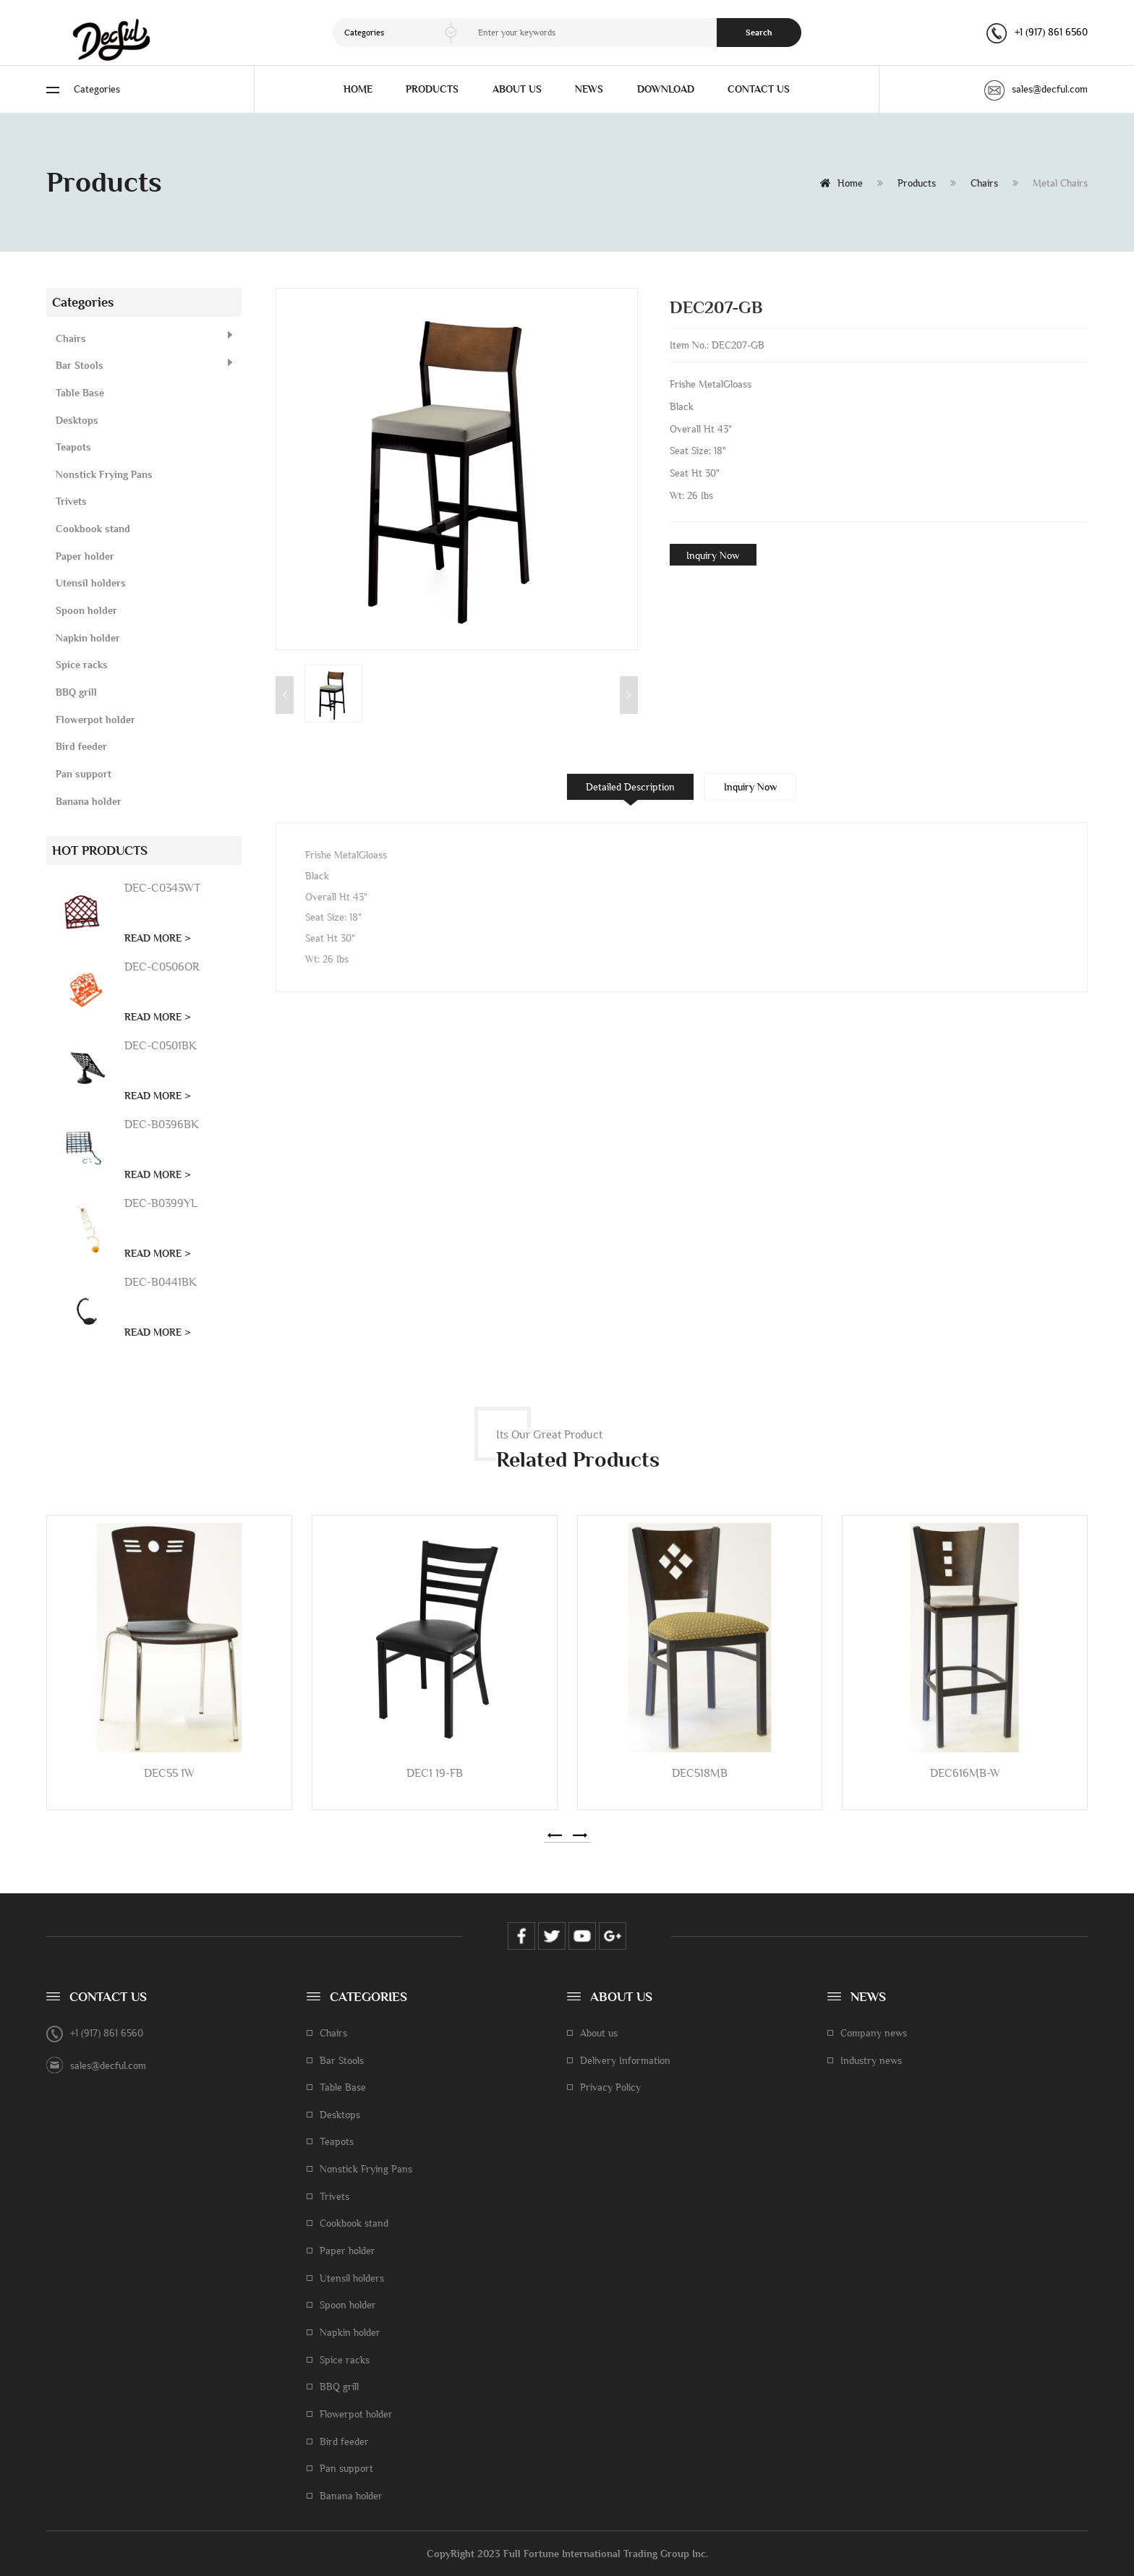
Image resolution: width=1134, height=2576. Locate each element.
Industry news (871, 2060)
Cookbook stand (93, 528)
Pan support (83, 774)
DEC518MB (700, 1773)
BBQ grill (76, 692)
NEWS (589, 89)
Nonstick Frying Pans (104, 474)
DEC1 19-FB (434, 1773)
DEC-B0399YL (160, 1203)
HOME (358, 89)
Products (917, 183)
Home (841, 183)
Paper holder (85, 556)
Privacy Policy (610, 2087)
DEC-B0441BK (160, 1282)
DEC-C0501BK (160, 1045)
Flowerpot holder (95, 719)
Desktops (77, 420)
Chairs (984, 183)
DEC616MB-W (965, 1773)
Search (759, 32)
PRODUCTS (432, 89)
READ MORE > (157, 938)
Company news (873, 2033)
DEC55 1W (169, 1773)
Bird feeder (81, 746)
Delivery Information (625, 2060)
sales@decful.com (1036, 89)
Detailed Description (630, 787)
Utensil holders (91, 583)
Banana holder (89, 801)
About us (599, 2033)
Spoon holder (86, 610)
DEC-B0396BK (161, 1124)
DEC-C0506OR (162, 966)
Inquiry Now (712, 555)
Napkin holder (88, 638)
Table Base (80, 392)
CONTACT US (759, 89)
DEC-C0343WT (162, 888)
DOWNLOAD (665, 89)
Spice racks (82, 664)
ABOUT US (517, 89)
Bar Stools (79, 365)
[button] (554, 1835)
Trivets (71, 501)
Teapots (73, 447)
